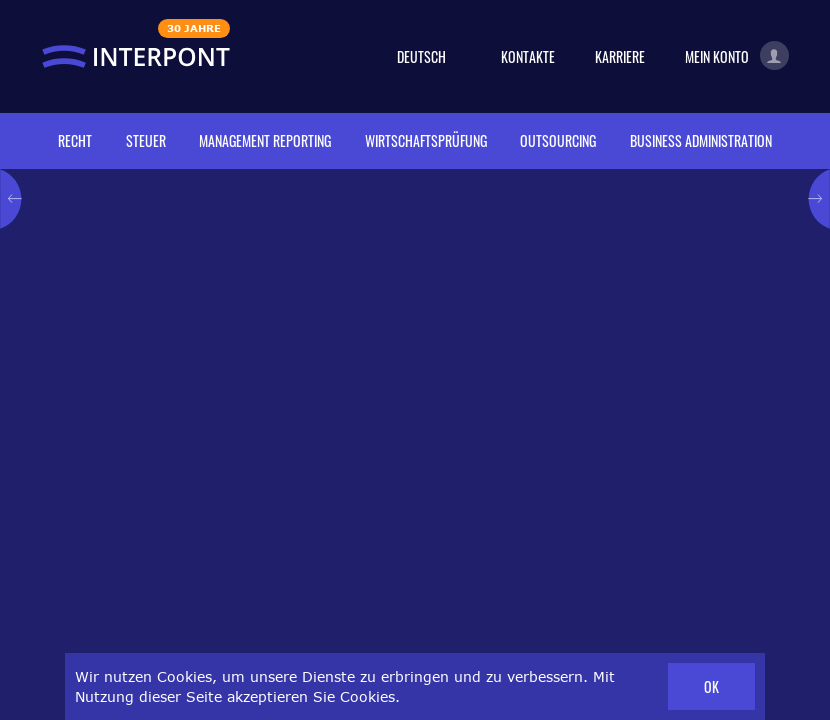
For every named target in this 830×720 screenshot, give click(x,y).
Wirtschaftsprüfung (426, 140)
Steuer (146, 140)
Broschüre (432, 538)
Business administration (701, 140)
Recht (75, 140)
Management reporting (265, 140)
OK (711, 686)
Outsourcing (558, 140)
